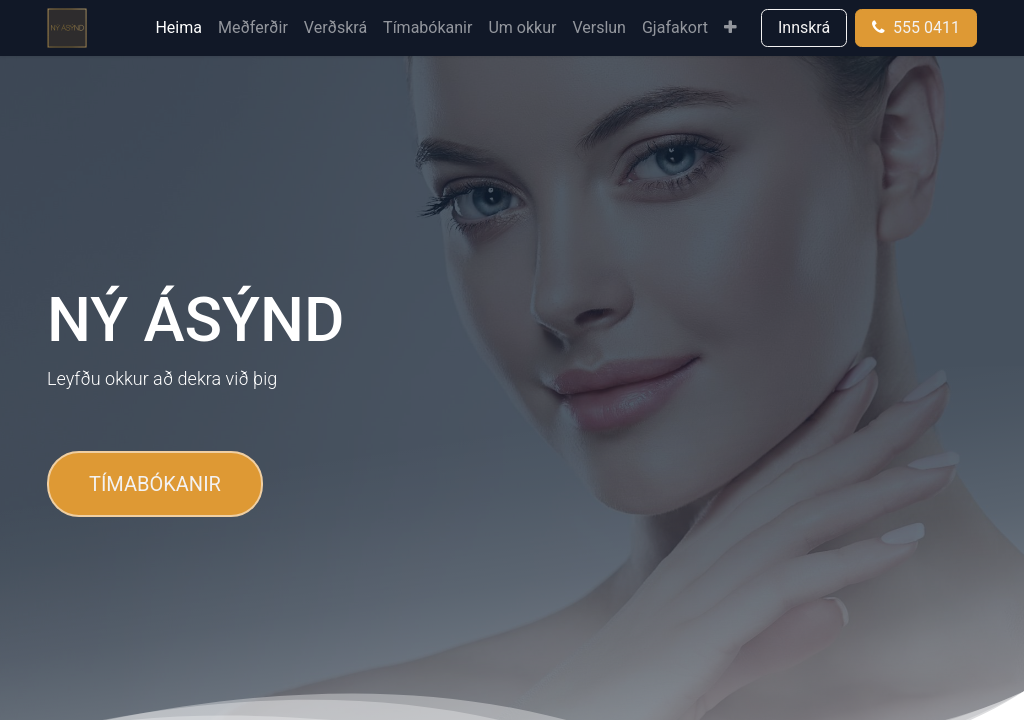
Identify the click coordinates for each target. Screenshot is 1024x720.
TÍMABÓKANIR (155, 484)
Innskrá (804, 27)
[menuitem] (178, 28)
